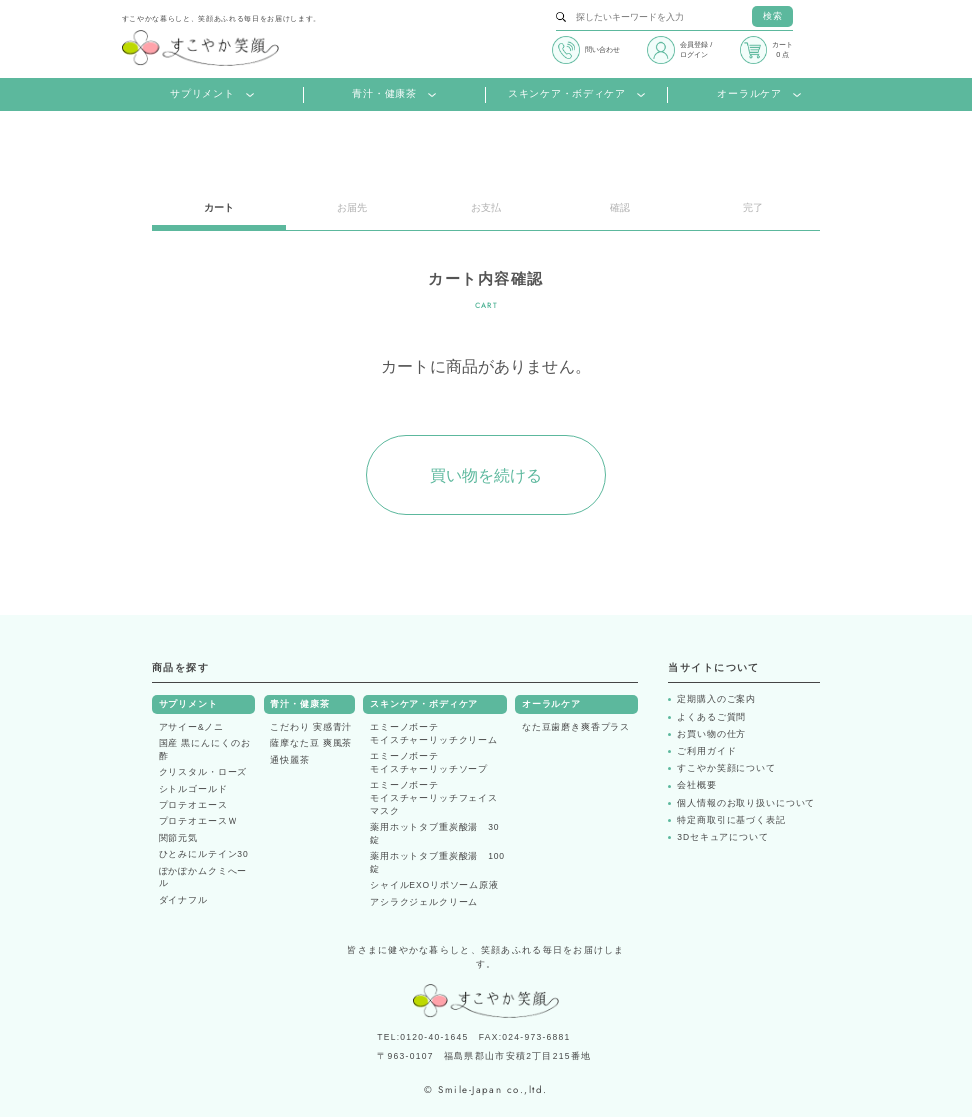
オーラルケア (759, 95)
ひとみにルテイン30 (204, 854)
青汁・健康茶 (394, 95)
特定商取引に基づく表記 (731, 820)
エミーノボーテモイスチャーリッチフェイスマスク (434, 798)
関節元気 (178, 838)
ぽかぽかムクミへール (203, 877)
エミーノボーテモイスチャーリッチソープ (429, 762)
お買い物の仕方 (711, 734)
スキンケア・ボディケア (576, 95)
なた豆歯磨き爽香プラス (576, 727)
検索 (773, 16)
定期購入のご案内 (716, 699)
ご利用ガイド (706, 751)
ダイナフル (183, 900)
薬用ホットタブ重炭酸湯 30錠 (434, 833)
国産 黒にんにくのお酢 (205, 749)
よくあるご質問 (711, 717)
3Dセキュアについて (722, 837)
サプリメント (212, 95)
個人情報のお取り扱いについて (746, 803)
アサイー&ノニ (192, 727)
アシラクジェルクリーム (424, 902)
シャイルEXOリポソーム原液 (434, 885)
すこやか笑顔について (726, 768)
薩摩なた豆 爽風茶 (311, 743)
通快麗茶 (289, 760)
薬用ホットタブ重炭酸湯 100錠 (437, 862)
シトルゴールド (193, 789)
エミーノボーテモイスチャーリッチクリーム (434, 733)
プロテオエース (193, 805)
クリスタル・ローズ (203, 772)
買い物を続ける (486, 475)
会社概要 (696, 785)
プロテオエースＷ (198, 821)
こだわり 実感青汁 (311, 727)
